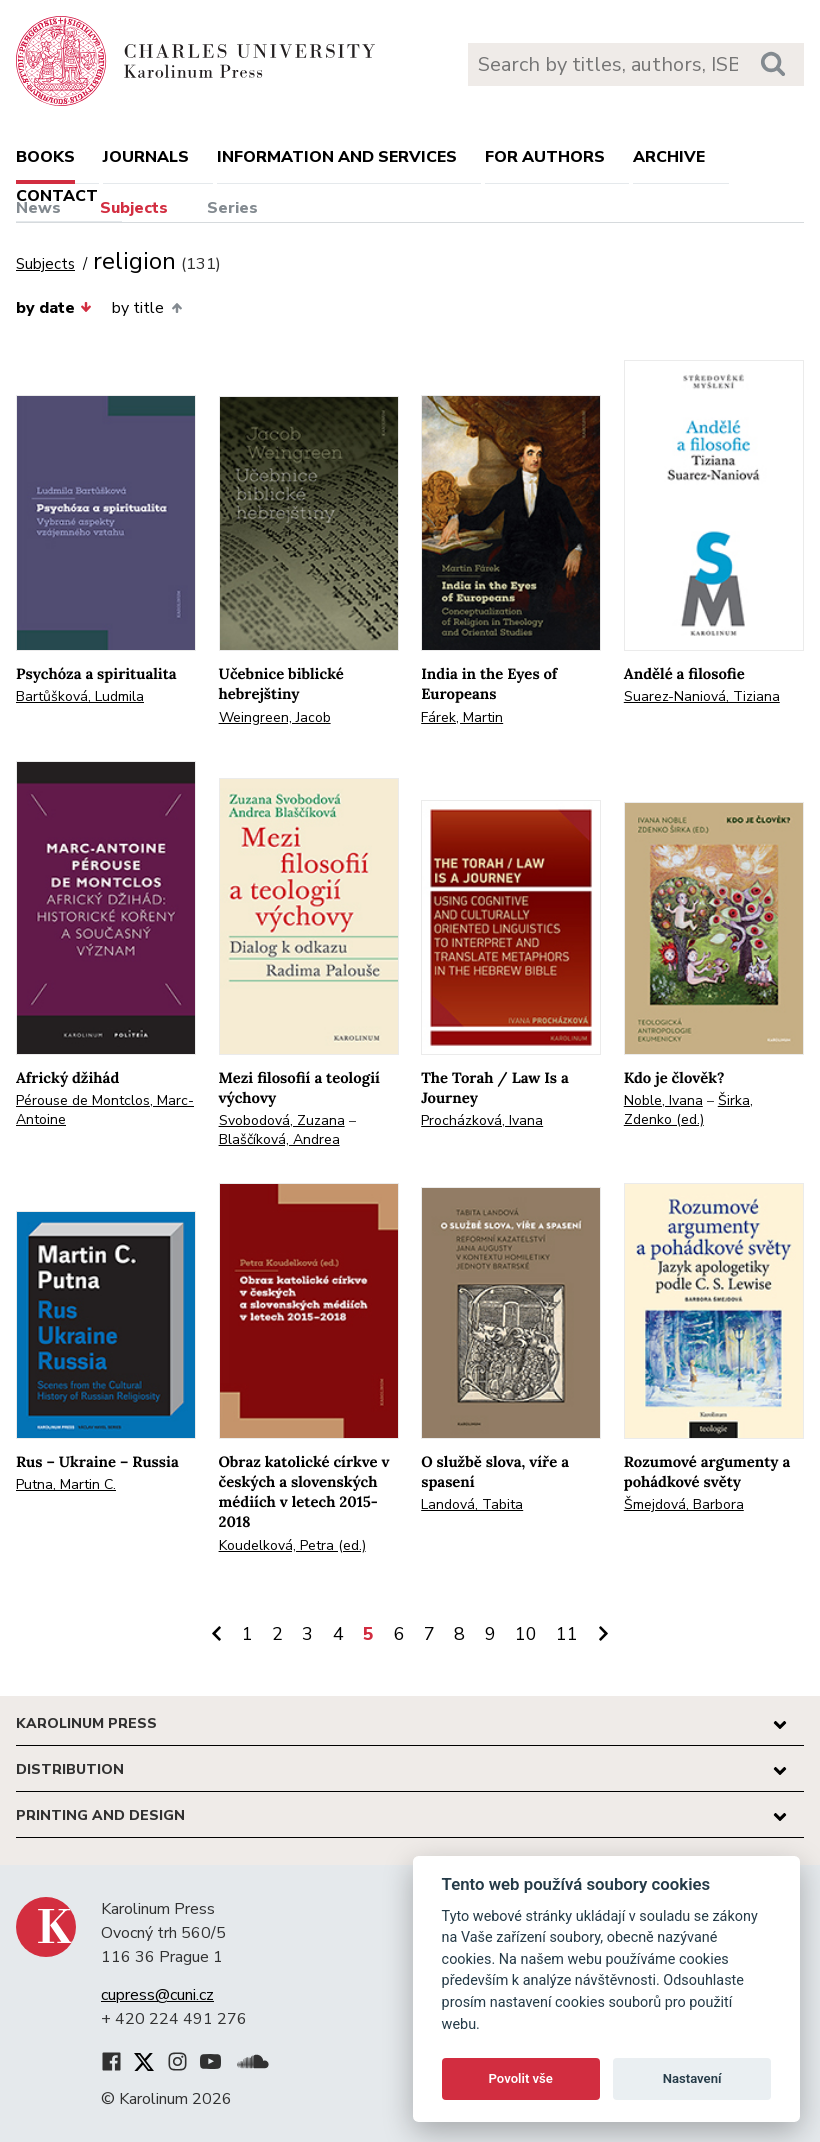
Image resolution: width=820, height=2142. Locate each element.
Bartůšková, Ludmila (80, 696)
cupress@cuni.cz (157, 1995)
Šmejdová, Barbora (684, 1504)
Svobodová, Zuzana (282, 1120)
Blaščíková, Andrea (279, 1139)
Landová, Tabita (472, 1504)
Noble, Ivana (663, 1100)
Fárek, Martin (462, 717)
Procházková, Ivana (482, 1120)
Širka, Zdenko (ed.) (688, 1110)
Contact (57, 196)
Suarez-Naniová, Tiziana (702, 696)
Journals (146, 157)
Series (232, 208)
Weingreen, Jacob (275, 717)
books (45, 157)
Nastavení (692, 2078)
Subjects (134, 208)
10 (526, 1634)
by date (54, 308)
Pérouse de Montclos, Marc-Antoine (105, 1110)
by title (146, 308)
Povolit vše (521, 2078)
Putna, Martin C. (66, 1484)
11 (567, 1634)
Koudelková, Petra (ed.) (292, 1545)
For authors (545, 157)
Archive (669, 157)
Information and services (337, 157)
